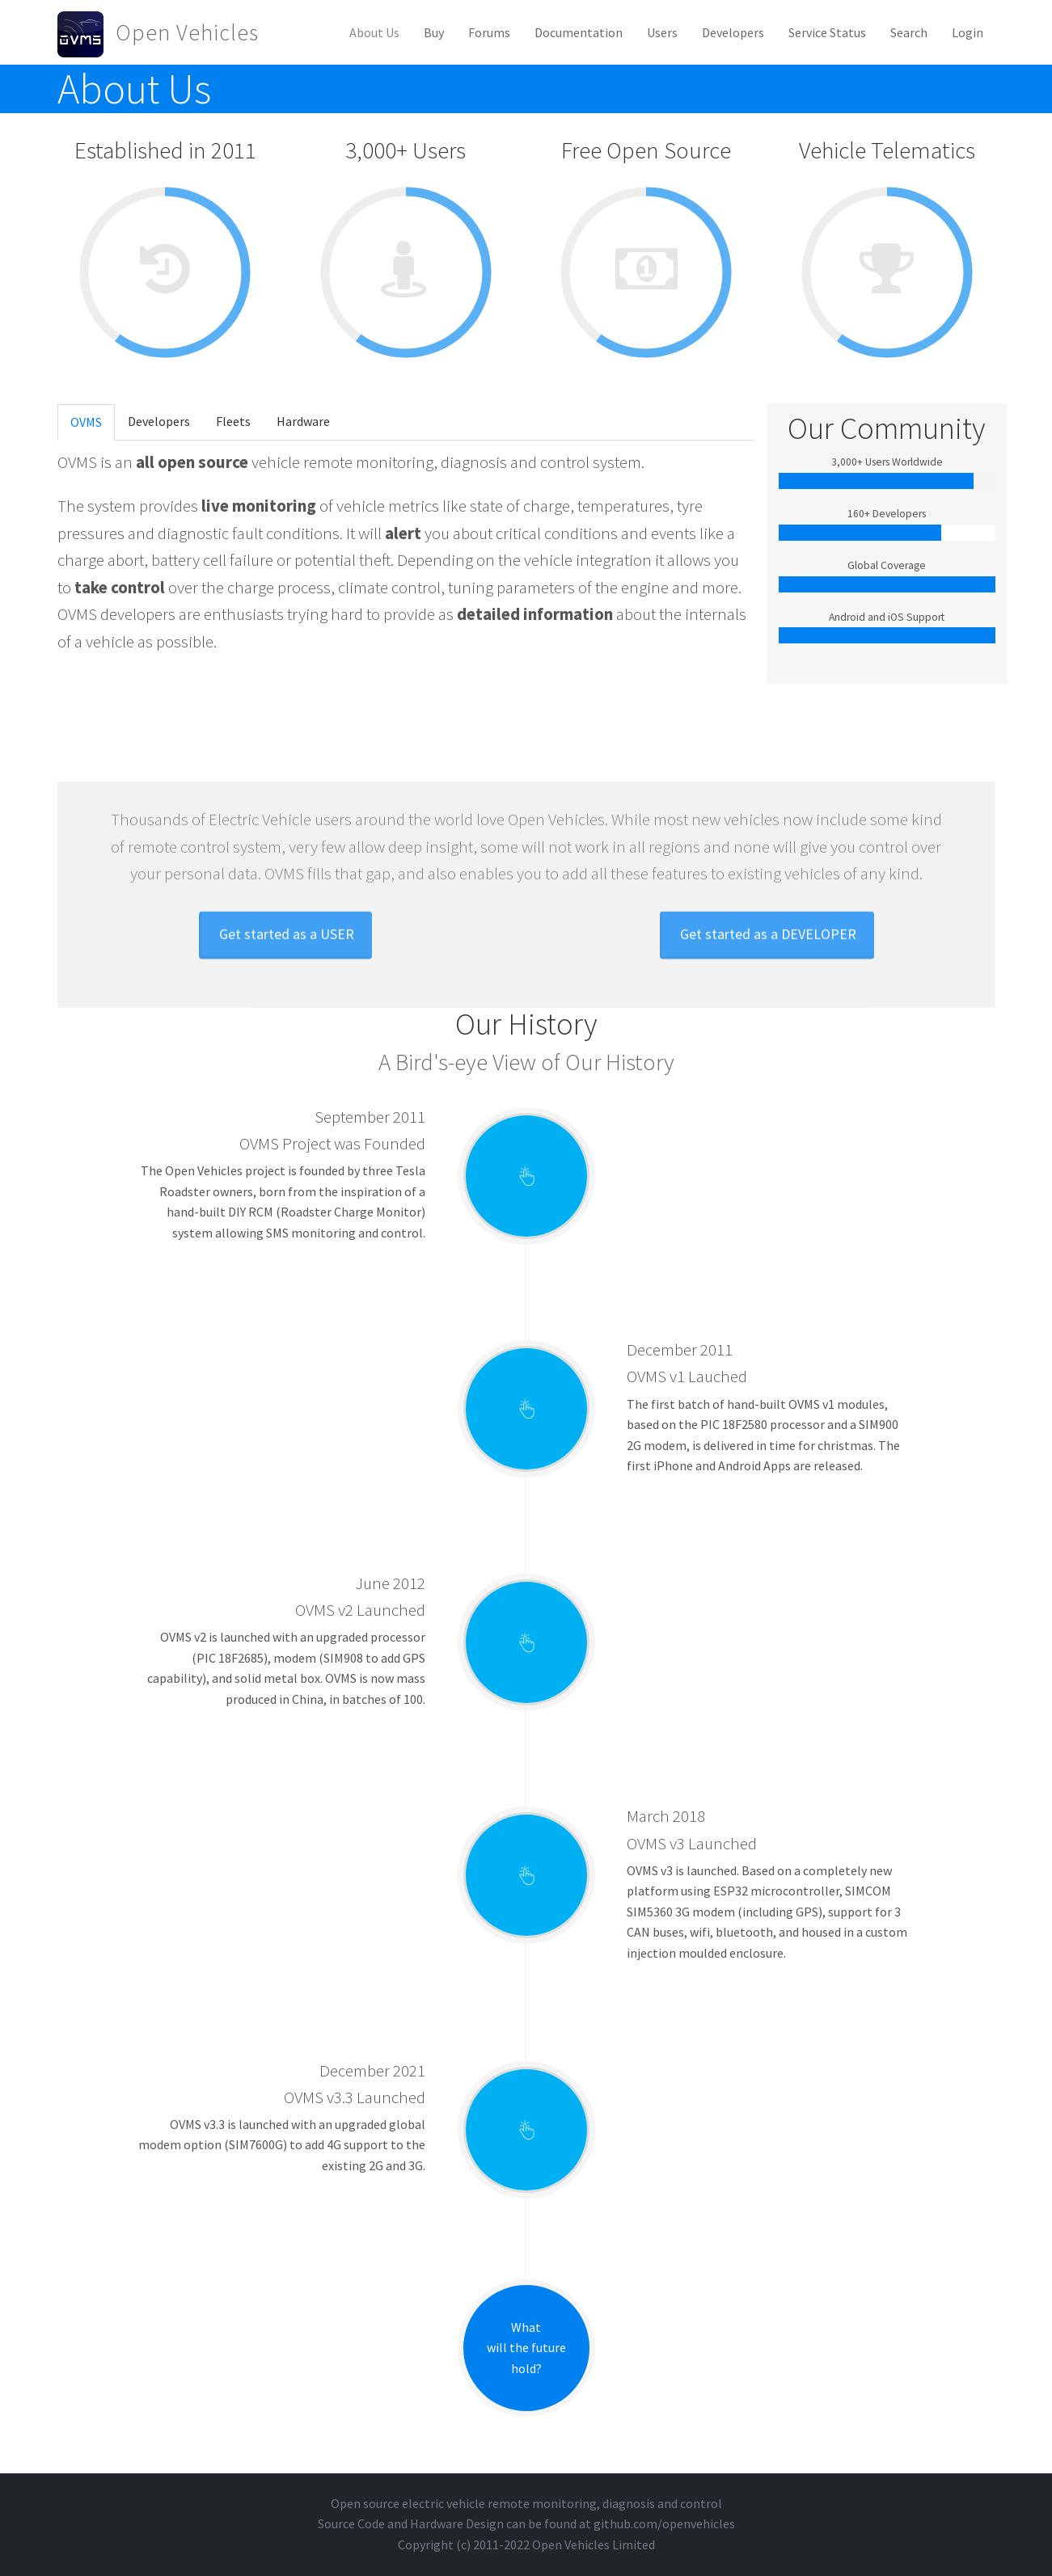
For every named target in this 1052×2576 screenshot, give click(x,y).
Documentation (578, 32)
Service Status (827, 32)
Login (967, 32)
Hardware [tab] (303, 421)
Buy (434, 32)
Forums (489, 32)
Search (908, 32)
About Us (374, 32)
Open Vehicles (187, 32)
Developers (733, 32)
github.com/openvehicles (664, 2523)
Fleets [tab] (233, 421)
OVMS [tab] (86, 422)
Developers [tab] (159, 421)
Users (662, 32)
